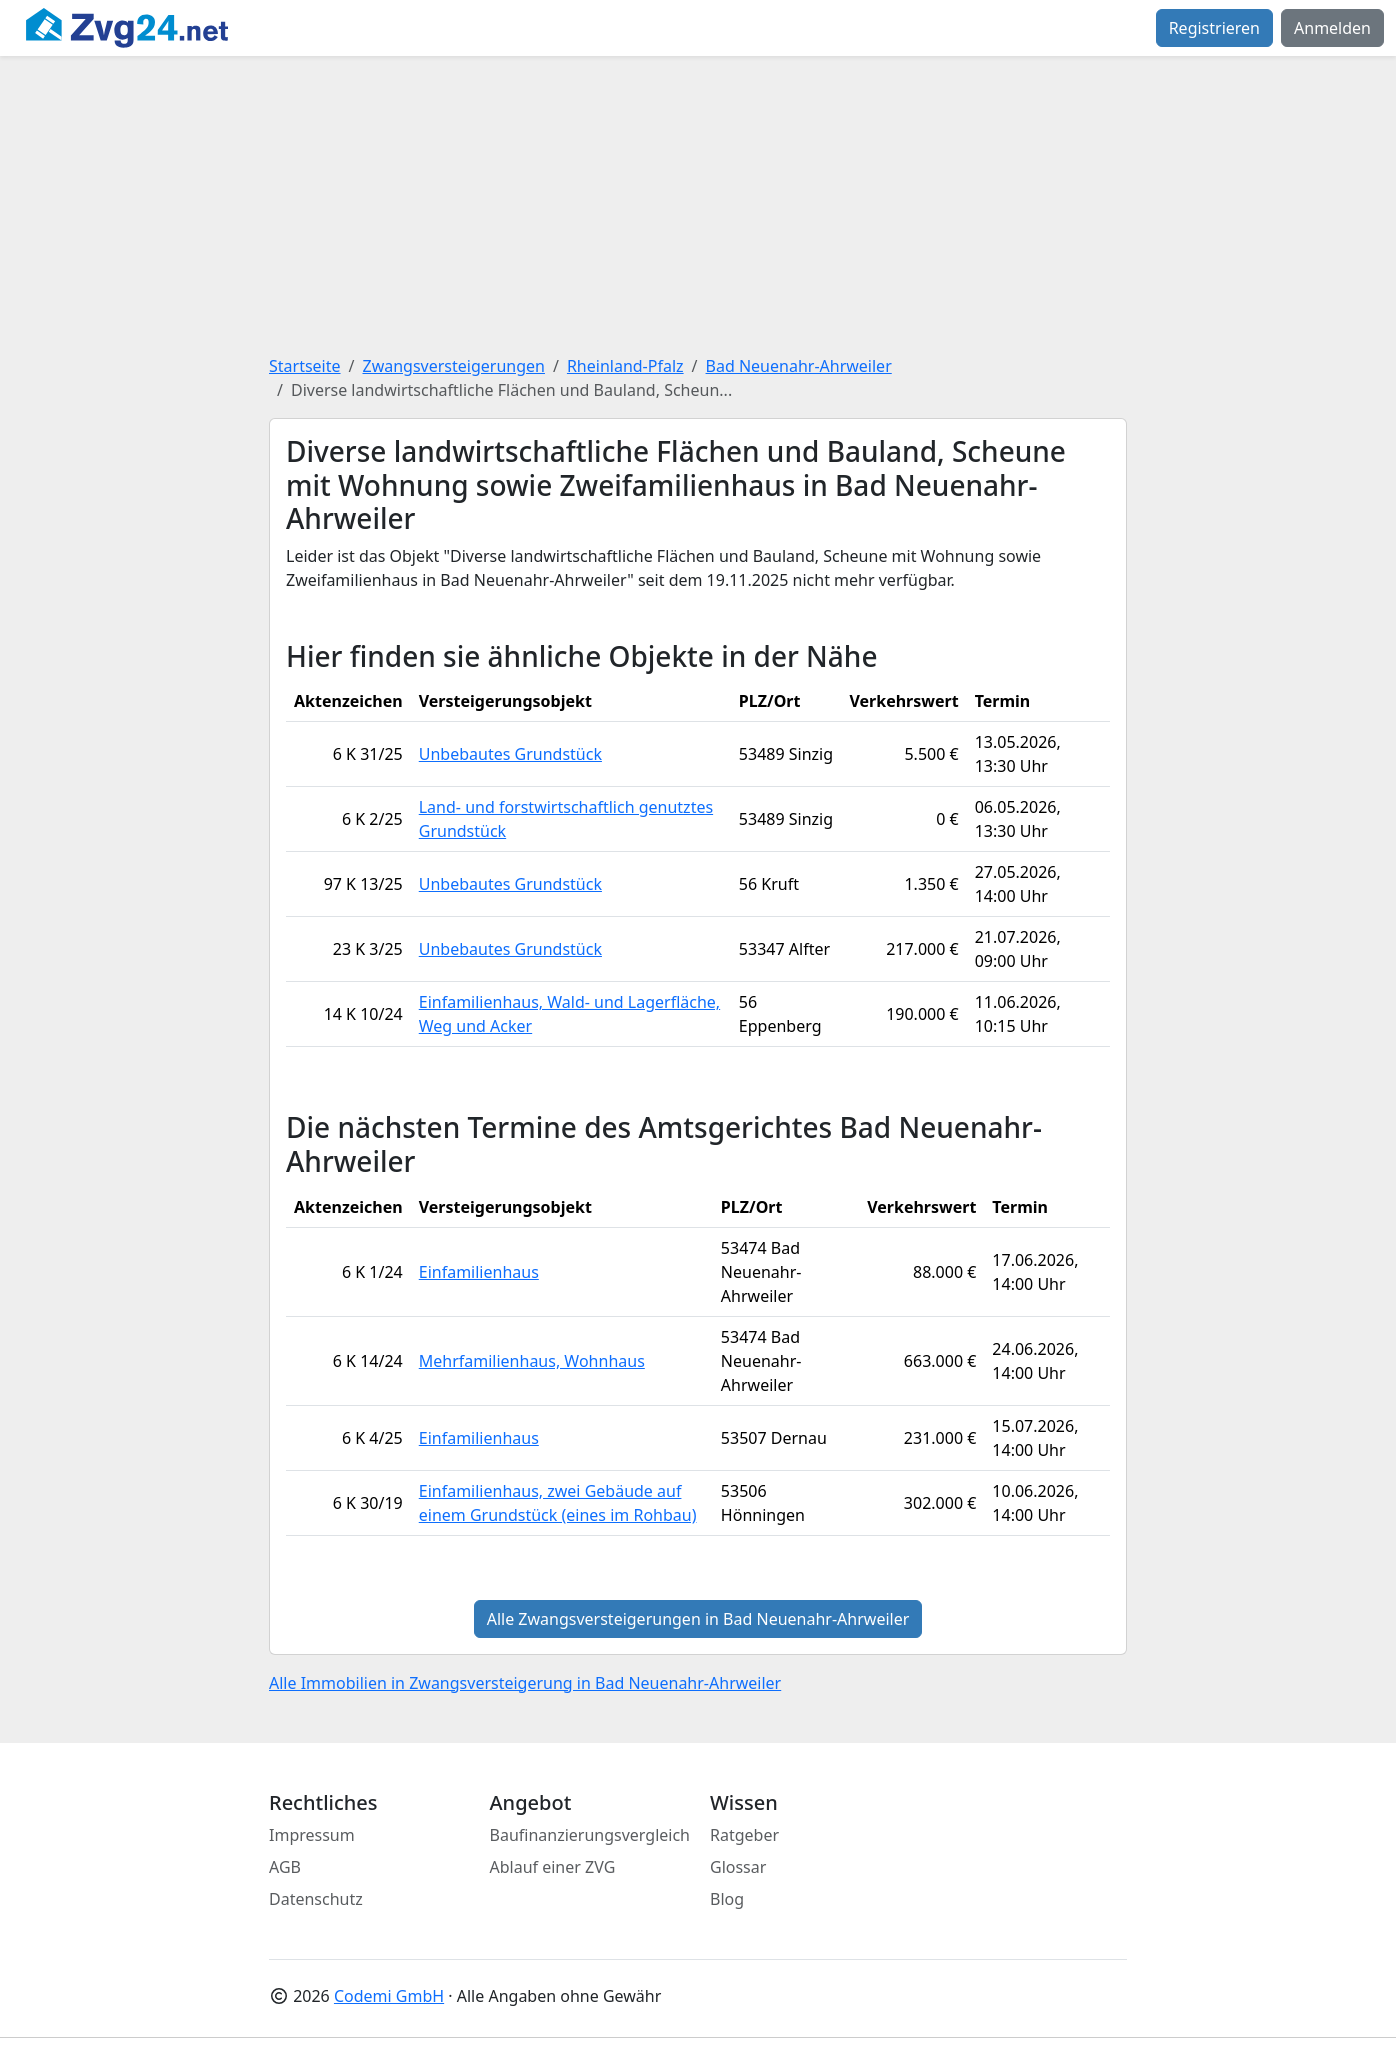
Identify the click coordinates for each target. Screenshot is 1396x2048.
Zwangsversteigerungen (454, 366)
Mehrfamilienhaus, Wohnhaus (532, 1361)
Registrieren (1214, 28)
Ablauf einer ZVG (553, 1867)
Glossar (738, 1867)
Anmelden (1332, 28)
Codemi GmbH (389, 1996)
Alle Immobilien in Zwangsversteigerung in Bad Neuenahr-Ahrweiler (525, 1683)
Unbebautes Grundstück (510, 754)
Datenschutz (316, 1899)
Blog (727, 1899)
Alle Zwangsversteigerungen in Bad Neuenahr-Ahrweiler (698, 1619)
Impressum (312, 1835)
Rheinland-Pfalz (625, 366)
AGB (285, 1867)
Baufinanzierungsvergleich (590, 1835)
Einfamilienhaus (479, 1272)
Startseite (305, 366)
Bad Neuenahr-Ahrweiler (799, 366)
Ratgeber (744, 1835)
